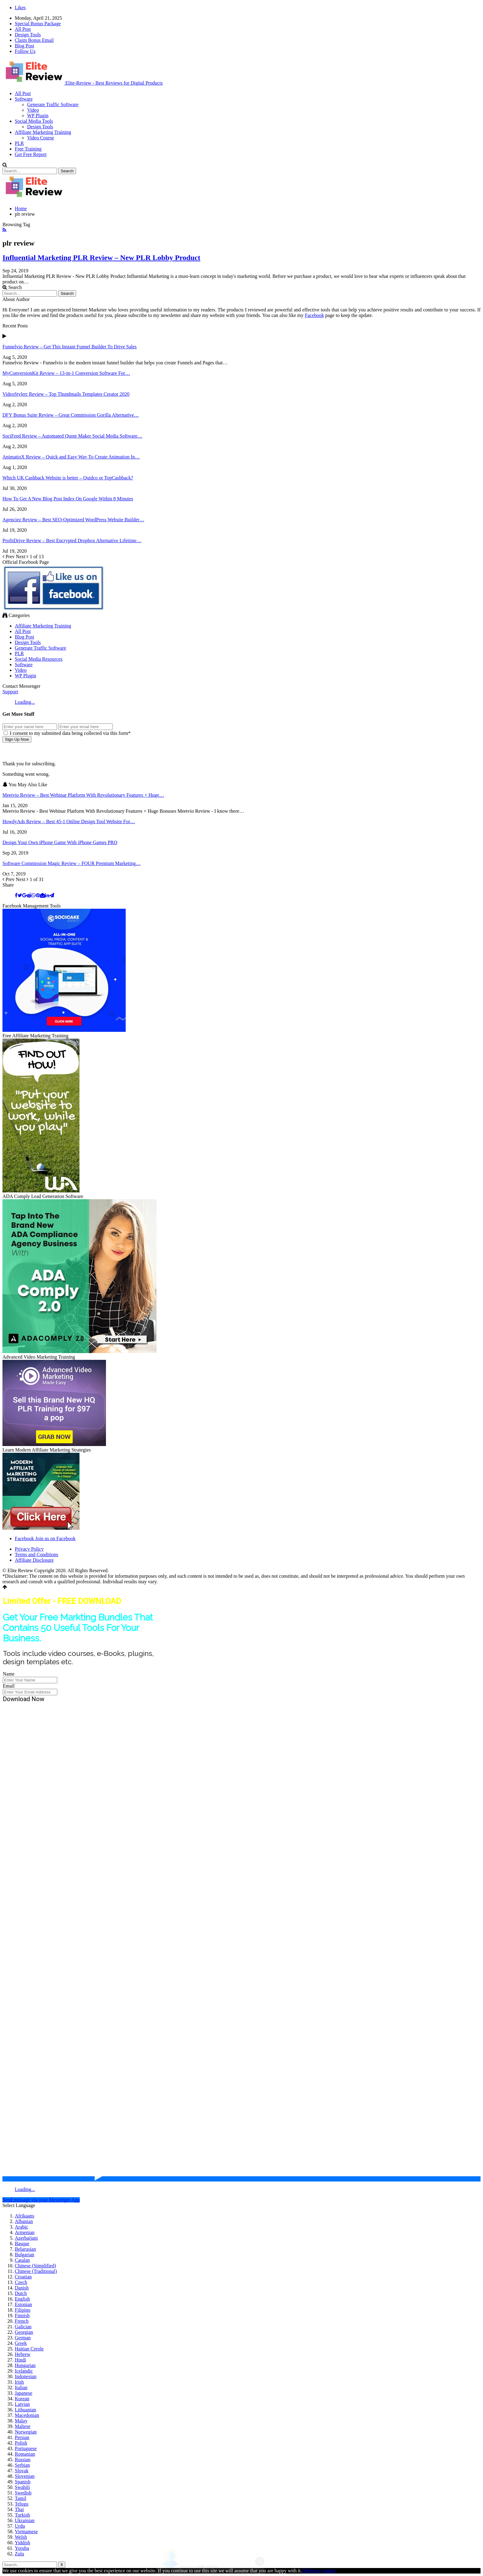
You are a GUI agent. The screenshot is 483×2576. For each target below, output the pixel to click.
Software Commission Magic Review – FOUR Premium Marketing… (71, 863)
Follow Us (25, 51)
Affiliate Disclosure (34, 1560)
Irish (19, 2382)
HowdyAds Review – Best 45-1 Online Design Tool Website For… (68, 821)
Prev (9, 556)
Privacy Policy (29, 1549)
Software (24, 99)
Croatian (23, 2276)
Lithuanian (25, 2409)
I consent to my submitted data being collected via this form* (67, 733)
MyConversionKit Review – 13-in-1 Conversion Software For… (66, 373)
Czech (21, 2282)
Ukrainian (24, 2520)
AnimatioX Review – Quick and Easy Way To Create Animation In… (71, 456)
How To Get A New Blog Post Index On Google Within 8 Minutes (67, 498)
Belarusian (25, 2249)
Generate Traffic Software (53, 104)
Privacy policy (322, 2570)
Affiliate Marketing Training (43, 132)
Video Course (40, 137)
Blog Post (24, 45)
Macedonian (27, 2415)
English (22, 2299)
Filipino (22, 2310)
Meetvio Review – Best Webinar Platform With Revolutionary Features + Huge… (83, 795)
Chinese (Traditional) (36, 2271)
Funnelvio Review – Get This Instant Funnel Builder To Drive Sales (69, 346)
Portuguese (26, 2448)
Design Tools (28, 34)
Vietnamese (26, 2531)
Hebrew (22, 2354)
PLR (19, 143)
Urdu (20, 2526)
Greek (21, 2343)
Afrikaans (24, 2215)
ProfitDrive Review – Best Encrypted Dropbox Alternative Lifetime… (71, 540)
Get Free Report (31, 154)
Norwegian (26, 2431)
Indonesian (25, 2376)
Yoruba (22, 2548)
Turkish (22, 2515)
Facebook (314, 315)
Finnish (22, 2315)
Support (10, 691)
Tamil (20, 2498)
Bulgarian (24, 2254)
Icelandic (24, 2371)
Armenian (24, 2232)
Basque (22, 2243)
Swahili (22, 2487)
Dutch (21, 2293)
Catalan (22, 2260)
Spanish (22, 2481)
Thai (19, 2509)
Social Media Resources (39, 659)
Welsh (21, 2537)
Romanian (25, 2454)
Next (23, 556)
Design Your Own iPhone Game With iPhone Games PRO (59, 842)
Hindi (20, 2359)
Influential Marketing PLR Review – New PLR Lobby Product (101, 258)
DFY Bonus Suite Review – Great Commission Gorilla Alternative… (70, 415)
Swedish (23, 2492)
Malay (21, 2420)
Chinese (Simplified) (35, 2265)
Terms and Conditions (36, 1554)
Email (8, 1686)
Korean (22, 2398)
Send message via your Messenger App (41, 2199)
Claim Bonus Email (34, 40)
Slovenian (24, 2476)
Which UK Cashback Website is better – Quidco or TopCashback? (67, 477)
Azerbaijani (26, 2238)
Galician (23, 2326)
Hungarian (25, 2365)
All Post (23, 29)
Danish (22, 2287)
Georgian (24, 2332)
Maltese (22, 2426)
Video (33, 110)
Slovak (21, 2470)
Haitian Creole (29, 2348)
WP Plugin (37, 115)
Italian (21, 2387)
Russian (22, 2459)
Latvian (22, 2404)
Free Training (28, 148)
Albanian (24, 2221)
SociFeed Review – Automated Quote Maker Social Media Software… (72, 436)
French (21, 2321)
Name (8, 1674)
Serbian (22, 2465)
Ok (305, 2570)
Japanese (23, 2393)
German (23, 2337)
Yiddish (22, 2542)
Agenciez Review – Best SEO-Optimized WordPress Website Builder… (73, 519)
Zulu (19, 2553)
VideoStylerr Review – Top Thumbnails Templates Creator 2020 (65, 394)
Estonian (23, 2304)
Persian (22, 2437)
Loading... (25, 702)
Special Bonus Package (38, 23)
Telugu (21, 2503)
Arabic (21, 2226)
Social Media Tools (34, 121)
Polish (21, 2443)
